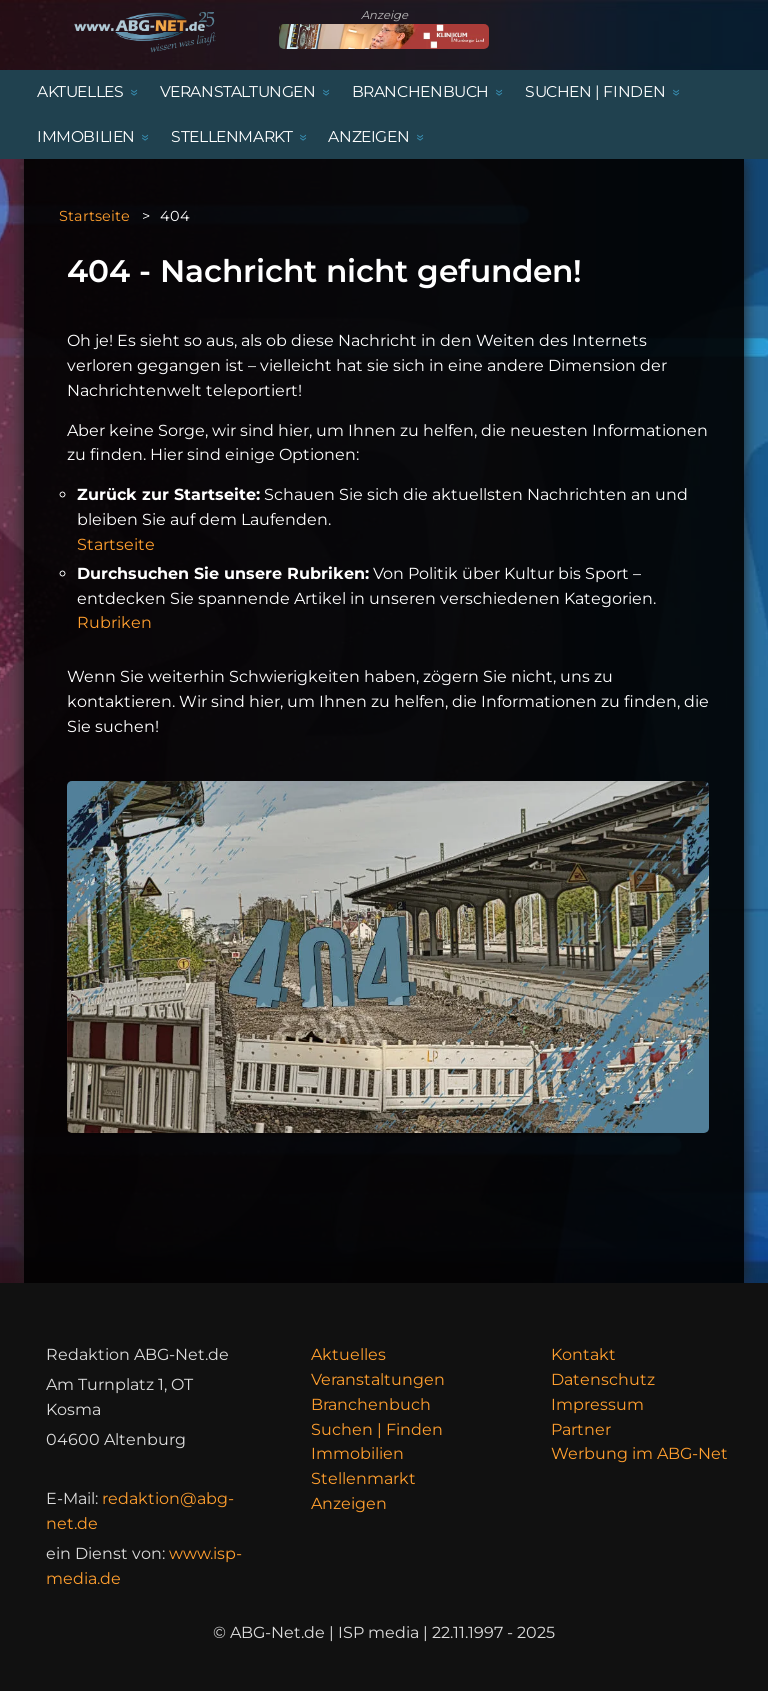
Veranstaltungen (378, 1379)
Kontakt (583, 1354)
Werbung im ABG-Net (639, 1453)
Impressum (597, 1404)
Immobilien (357, 1453)
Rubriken (114, 622)
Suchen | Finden (377, 1429)
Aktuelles (348, 1354)
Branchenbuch (371, 1404)
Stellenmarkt (363, 1478)
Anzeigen (349, 1503)
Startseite (94, 216)
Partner (581, 1429)
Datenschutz (603, 1379)
